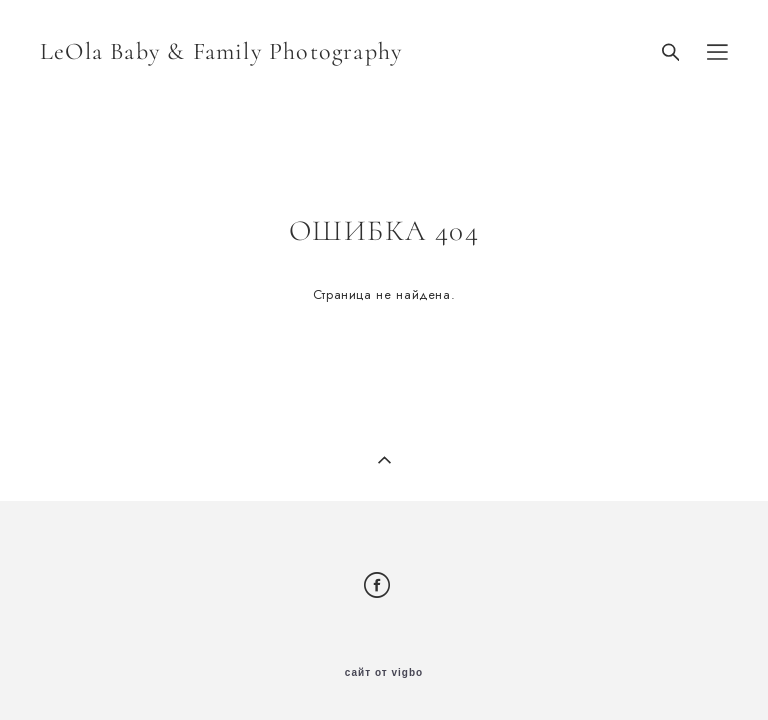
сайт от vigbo (384, 673)
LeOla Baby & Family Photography (221, 52)
